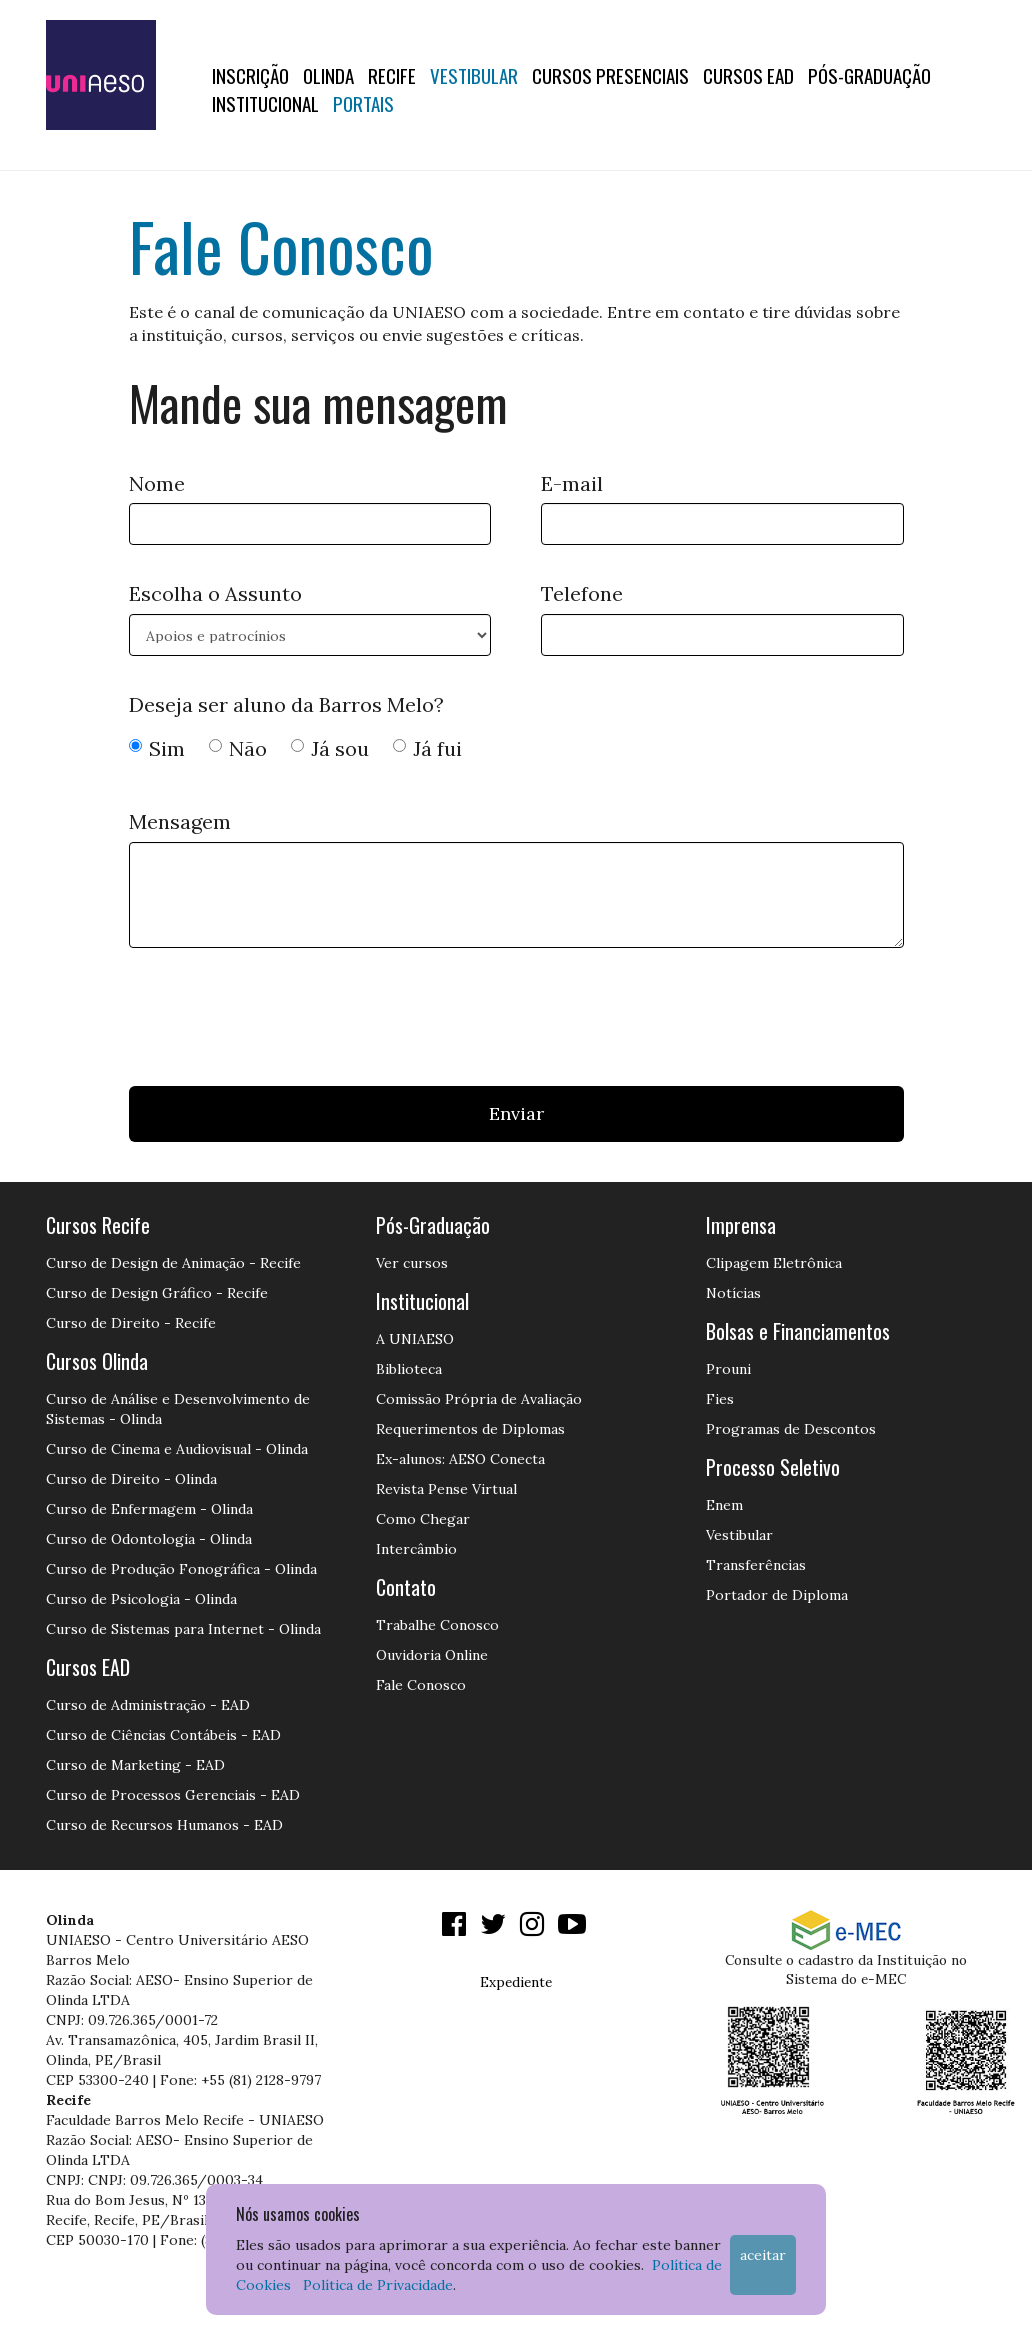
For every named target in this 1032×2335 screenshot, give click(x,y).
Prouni (728, 1369)
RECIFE (392, 75)
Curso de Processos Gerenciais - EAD (173, 1795)
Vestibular (474, 75)
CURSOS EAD (748, 75)
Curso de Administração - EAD (148, 1705)
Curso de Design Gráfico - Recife (157, 1293)
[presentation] (281, 1022)
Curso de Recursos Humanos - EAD (164, 1825)
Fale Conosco (421, 1685)
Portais (363, 103)
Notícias (733, 1293)
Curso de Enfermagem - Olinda (149, 1509)
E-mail (572, 483)
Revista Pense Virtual (446, 1489)
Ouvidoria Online (432, 1655)
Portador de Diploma (777, 1595)
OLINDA (328, 75)
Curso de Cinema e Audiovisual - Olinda (177, 1449)
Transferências (756, 1565)
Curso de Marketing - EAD (135, 1765)
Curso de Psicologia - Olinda (141, 1599)
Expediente (516, 1982)
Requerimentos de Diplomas (470, 1429)
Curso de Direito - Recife (131, 1323)
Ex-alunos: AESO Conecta (460, 1459)
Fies (720, 1399)
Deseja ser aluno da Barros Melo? (286, 704)
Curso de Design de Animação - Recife (173, 1263)
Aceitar (763, 2255)
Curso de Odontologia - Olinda (149, 1539)
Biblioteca (409, 1369)
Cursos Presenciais (610, 75)
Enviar (516, 1113)
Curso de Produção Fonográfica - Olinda (181, 1569)
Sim (157, 748)
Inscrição (250, 75)
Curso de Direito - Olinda (131, 1479)
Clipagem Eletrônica (774, 1263)
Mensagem (180, 821)
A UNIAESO (415, 1339)
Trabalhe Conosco (437, 1625)
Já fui (427, 748)
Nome (157, 483)
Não (238, 748)
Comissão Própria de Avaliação (479, 1399)
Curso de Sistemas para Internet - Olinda (183, 1629)
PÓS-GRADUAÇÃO (869, 75)
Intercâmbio (416, 1549)
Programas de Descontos (791, 1429)
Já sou (330, 748)
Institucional (265, 103)
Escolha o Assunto (215, 593)
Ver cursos (412, 1263)
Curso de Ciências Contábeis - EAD (163, 1735)
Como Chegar (423, 1519)
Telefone (582, 593)
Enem (724, 1505)
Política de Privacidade (378, 2285)
